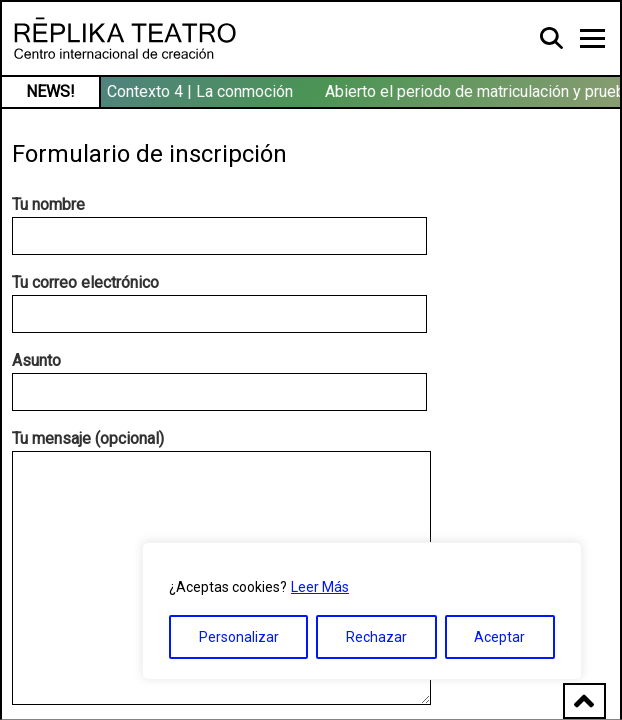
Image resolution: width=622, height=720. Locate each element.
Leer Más (320, 587)
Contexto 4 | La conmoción (201, 91)
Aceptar (499, 637)
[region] (362, 611)
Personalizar (239, 637)
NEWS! (50, 91)
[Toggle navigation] (592, 38)
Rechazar (376, 637)
